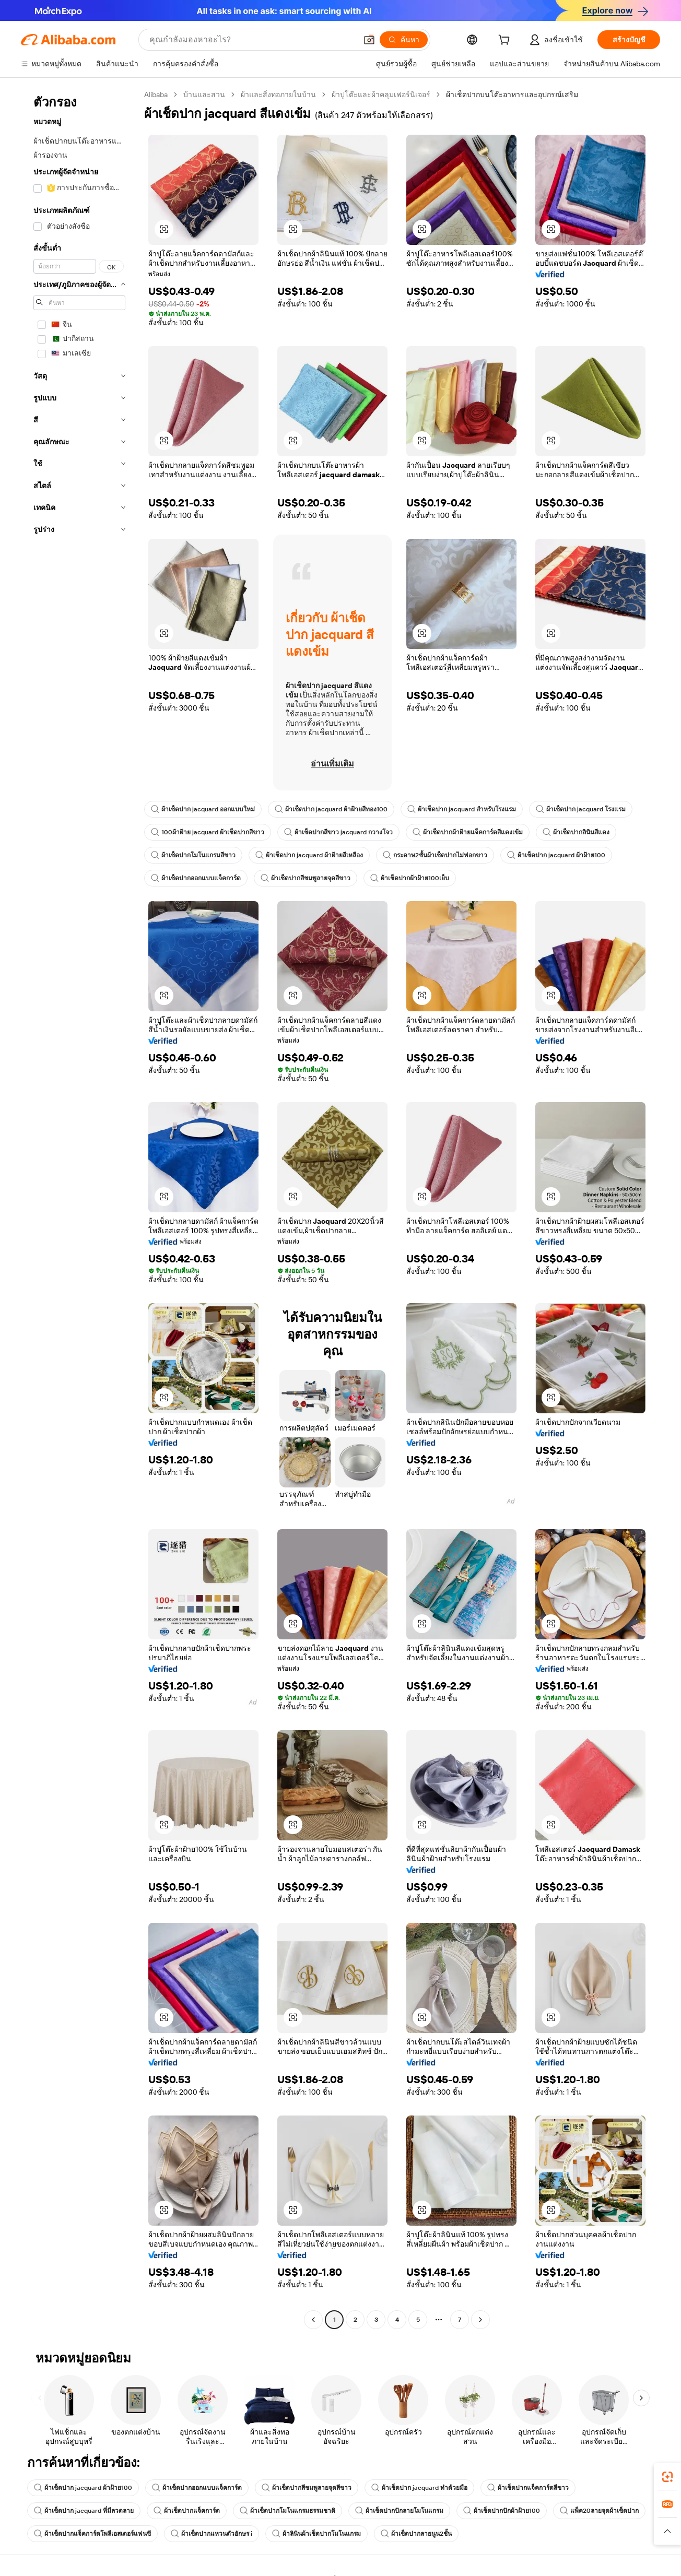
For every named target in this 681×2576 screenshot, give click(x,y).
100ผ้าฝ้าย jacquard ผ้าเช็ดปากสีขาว (207, 832)
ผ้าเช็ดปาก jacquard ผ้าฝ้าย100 (556, 855)
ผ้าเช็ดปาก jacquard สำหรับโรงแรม (461, 809)
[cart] (506, 41)
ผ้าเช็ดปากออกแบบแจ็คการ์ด (196, 878)
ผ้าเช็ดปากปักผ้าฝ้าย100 (501, 2511)
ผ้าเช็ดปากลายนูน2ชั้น (416, 2534)
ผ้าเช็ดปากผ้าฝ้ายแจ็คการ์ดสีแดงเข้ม (468, 832)
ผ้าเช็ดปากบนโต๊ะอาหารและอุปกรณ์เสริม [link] (512, 94)
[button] (369, 39)
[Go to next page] (480, 2319)
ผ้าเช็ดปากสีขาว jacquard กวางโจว (338, 832)
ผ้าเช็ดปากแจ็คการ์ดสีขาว (528, 2488)
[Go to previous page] (313, 2319)
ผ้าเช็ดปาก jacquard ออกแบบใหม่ (203, 809)
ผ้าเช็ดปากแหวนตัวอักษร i (211, 2534)
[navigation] (79, 1208)
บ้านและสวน (204, 94)
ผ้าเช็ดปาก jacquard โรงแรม (581, 809)
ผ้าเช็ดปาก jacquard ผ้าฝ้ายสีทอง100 (331, 809)
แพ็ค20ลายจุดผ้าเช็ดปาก (599, 2511)
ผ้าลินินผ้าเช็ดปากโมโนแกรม (316, 2534)
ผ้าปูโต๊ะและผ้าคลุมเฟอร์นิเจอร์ (381, 94)
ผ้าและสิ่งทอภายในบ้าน (278, 94)
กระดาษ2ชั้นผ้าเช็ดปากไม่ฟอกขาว (435, 855)
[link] (667, 2476)
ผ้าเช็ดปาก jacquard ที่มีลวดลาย (84, 2511)
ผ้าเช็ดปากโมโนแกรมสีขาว (193, 855)
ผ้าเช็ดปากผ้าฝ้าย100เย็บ (409, 878)
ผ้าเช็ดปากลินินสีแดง (576, 832)
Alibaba (156, 94)
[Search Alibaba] (252, 39)
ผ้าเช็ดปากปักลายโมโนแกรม (399, 2511)
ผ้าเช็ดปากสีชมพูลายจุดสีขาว (305, 878)
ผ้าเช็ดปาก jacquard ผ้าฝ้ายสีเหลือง (309, 855)
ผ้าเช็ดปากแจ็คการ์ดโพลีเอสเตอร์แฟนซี (92, 2534)
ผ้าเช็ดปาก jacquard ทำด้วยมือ (419, 2488)
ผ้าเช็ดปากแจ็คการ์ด (187, 2511)
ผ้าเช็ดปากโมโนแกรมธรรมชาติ (287, 2511)
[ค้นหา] (404, 39)
